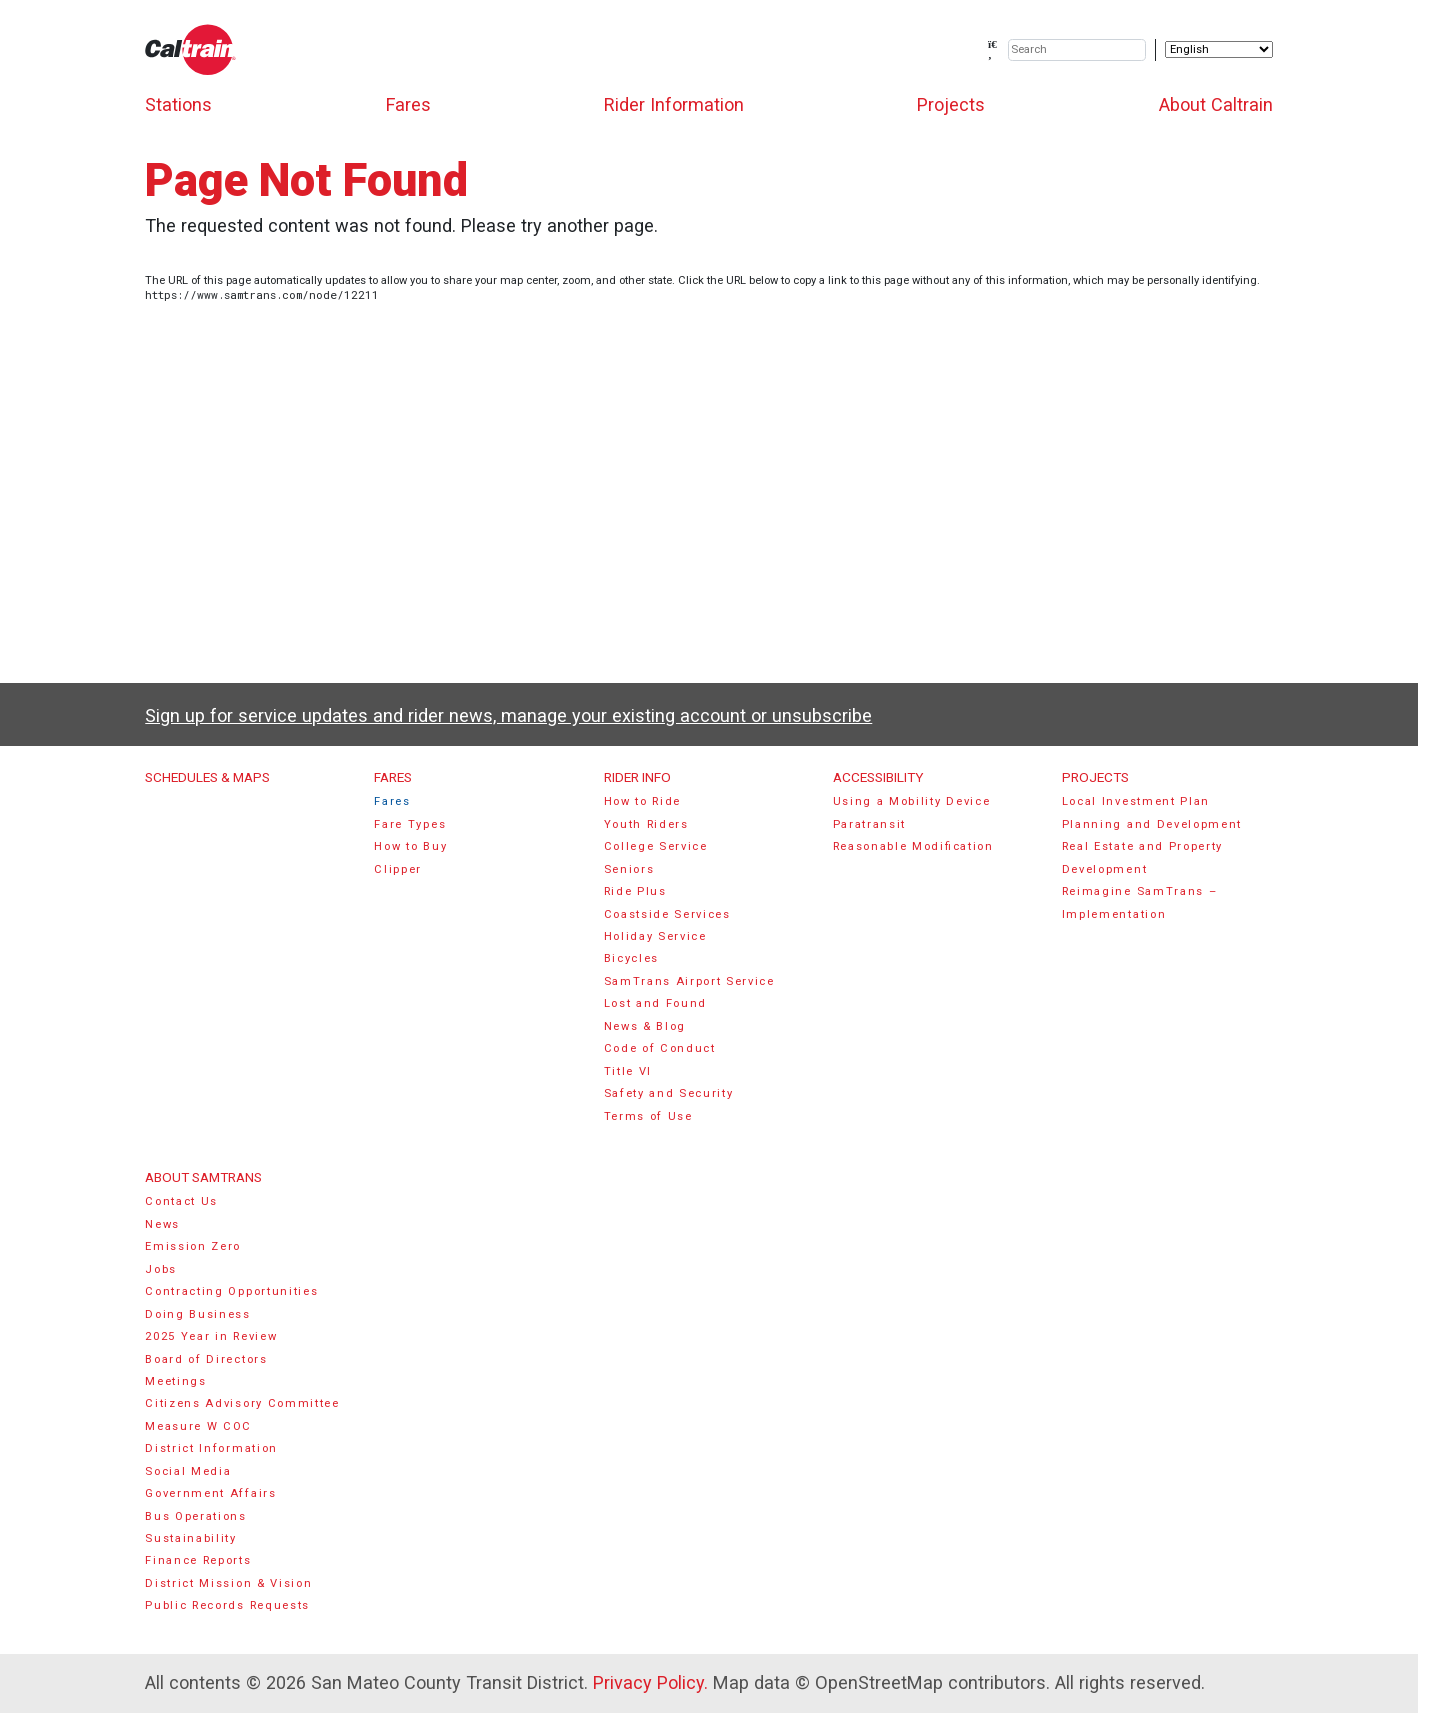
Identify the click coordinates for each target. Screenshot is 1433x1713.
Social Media (188, 1471)
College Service (656, 846)
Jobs (161, 1269)
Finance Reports (198, 1560)
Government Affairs (210, 1493)
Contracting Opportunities (231, 1291)
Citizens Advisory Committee (242, 1403)
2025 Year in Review (211, 1336)
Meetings (175, 1381)
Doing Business (198, 1314)
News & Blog (645, 1026)
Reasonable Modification (913, 846)
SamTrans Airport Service (689, 981)
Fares (408, 104)
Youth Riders (646, 824)
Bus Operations (196, 1516)
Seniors (629, 869)
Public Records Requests (227, 1605)
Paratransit (870, 824)
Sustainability (191, 1538)
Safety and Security (669, 1093)
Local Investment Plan (1136, 801)
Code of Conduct (660, 1048)
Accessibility (878, 777)
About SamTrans (203, 1177)
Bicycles (631, 958)
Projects (951, 104)
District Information (211, 1448)
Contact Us (181, 1201)
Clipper (398, 869)
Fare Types (410, 824)
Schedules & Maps (207, 777)
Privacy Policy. (650, 1682)
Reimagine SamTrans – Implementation (1140, 902)
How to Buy (410, 846)
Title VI (628, 1071)
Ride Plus (635, 891)
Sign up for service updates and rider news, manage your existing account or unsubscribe (508, 715)
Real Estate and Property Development (1142, 857)
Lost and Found (656, 1003)
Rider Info (637, 777)
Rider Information (674, 104)
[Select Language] (1219, 49)
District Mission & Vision (228, 1583)
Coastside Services (667, 914)
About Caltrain (1216, 104)
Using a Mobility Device (912, 801)
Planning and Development (1152, 824)
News (162, 1224)
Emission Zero (193, 1246)
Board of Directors (206, 1359)
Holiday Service (655, 936)
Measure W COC (198, 1426)
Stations (178, 104)
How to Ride (643, 801)
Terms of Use (648, 1116)
